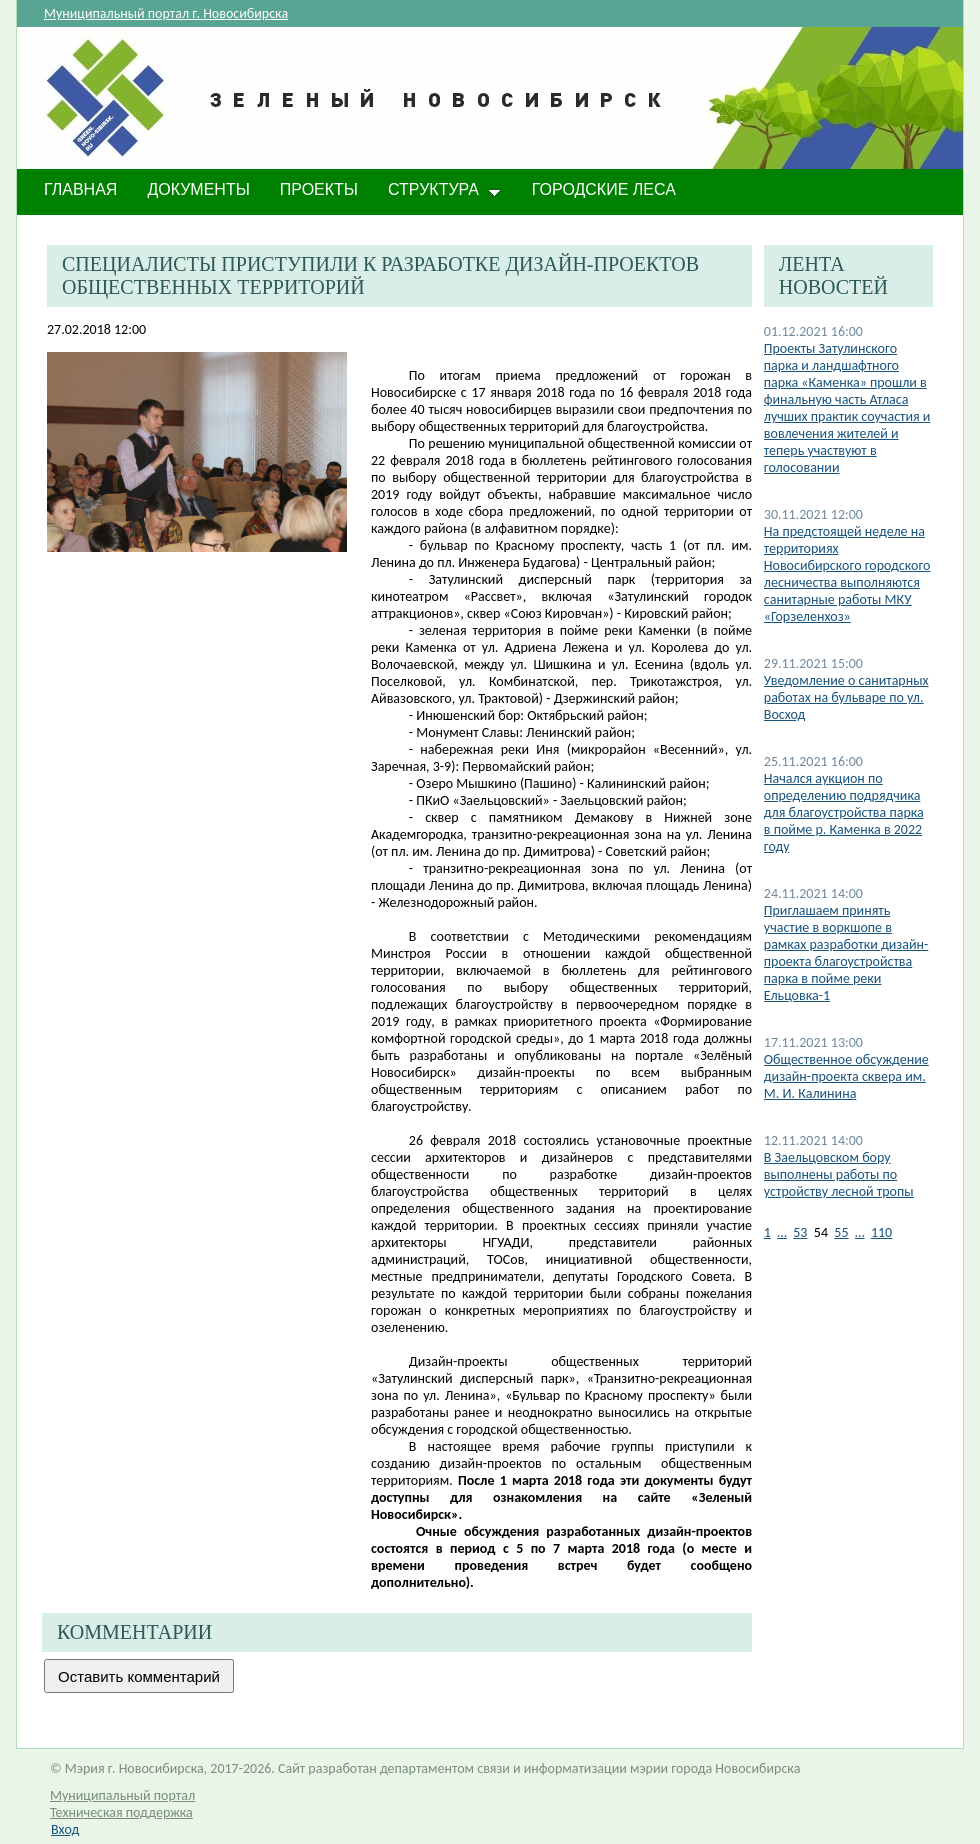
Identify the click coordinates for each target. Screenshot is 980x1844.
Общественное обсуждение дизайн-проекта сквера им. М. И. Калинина (846, 1076)
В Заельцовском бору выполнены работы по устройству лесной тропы (839, 1174)
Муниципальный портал (122, 1795)
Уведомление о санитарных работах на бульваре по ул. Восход (846, 697)
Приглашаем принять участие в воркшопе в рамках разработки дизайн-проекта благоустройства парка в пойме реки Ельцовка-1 (846, 953)
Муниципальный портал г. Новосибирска (166, 13)
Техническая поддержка (121, 1812)
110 (881, 1232)
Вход (65, 1829)
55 (841, 1232)
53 (800, 1232)
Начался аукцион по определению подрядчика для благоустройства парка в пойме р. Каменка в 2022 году (844, 812)
